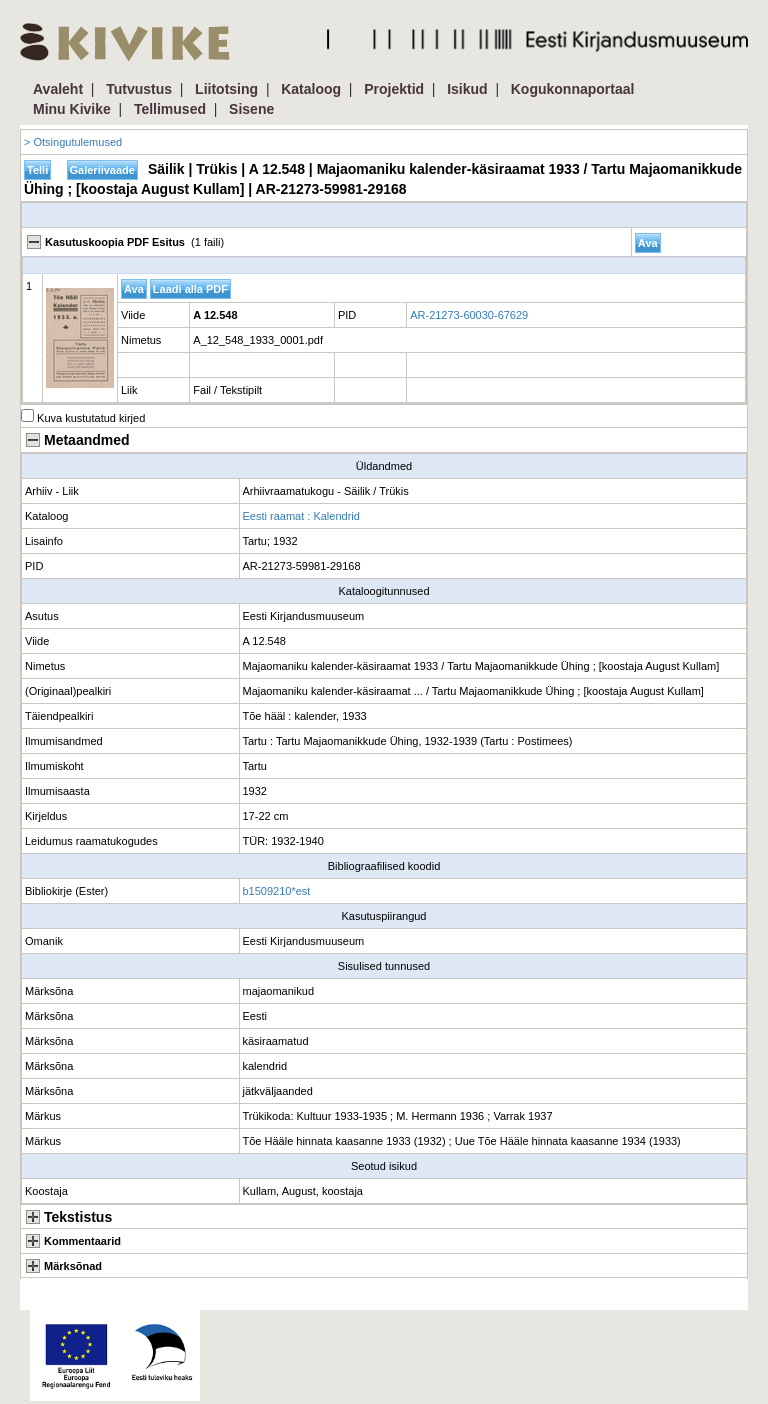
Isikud (467, 89)
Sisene (251, 109)
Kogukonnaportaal (573, 89)
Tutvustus (139, 89)
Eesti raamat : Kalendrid (301, 516)
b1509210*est (277, 891)
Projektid (394, 89)
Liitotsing (226, 89)
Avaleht (58, 89)
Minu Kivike (72, 109)
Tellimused (170, 109)
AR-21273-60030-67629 (469, 315)
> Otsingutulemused (73, 142)
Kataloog (311, 89)
